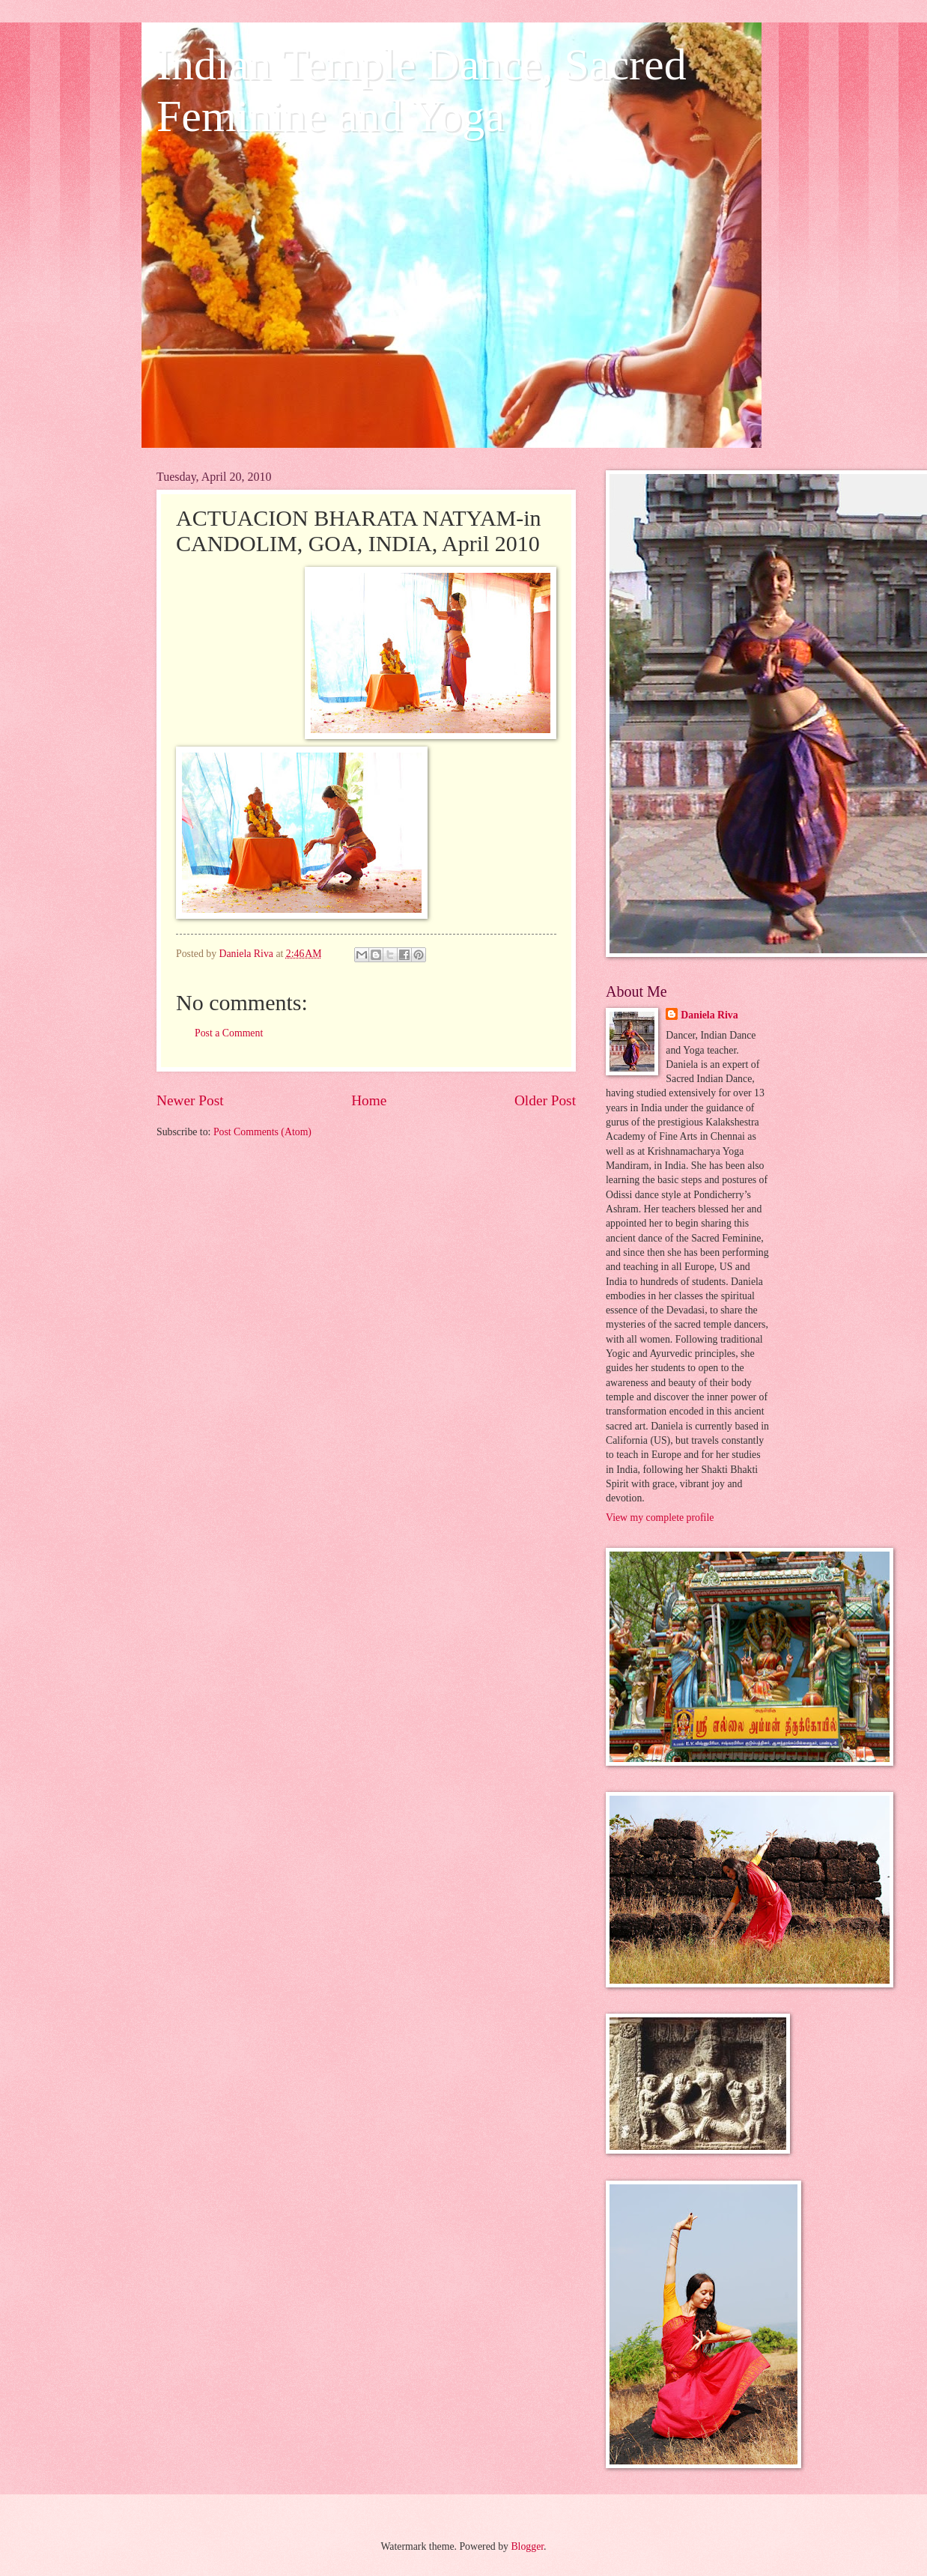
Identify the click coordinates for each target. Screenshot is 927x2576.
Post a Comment (229, 1033)
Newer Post (190, 1100)
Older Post (545, 1100)
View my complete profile (660, 1517)
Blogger (527, 2546)
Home (368, 1100)
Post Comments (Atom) (262, 1131)
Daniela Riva (709, 1015)
